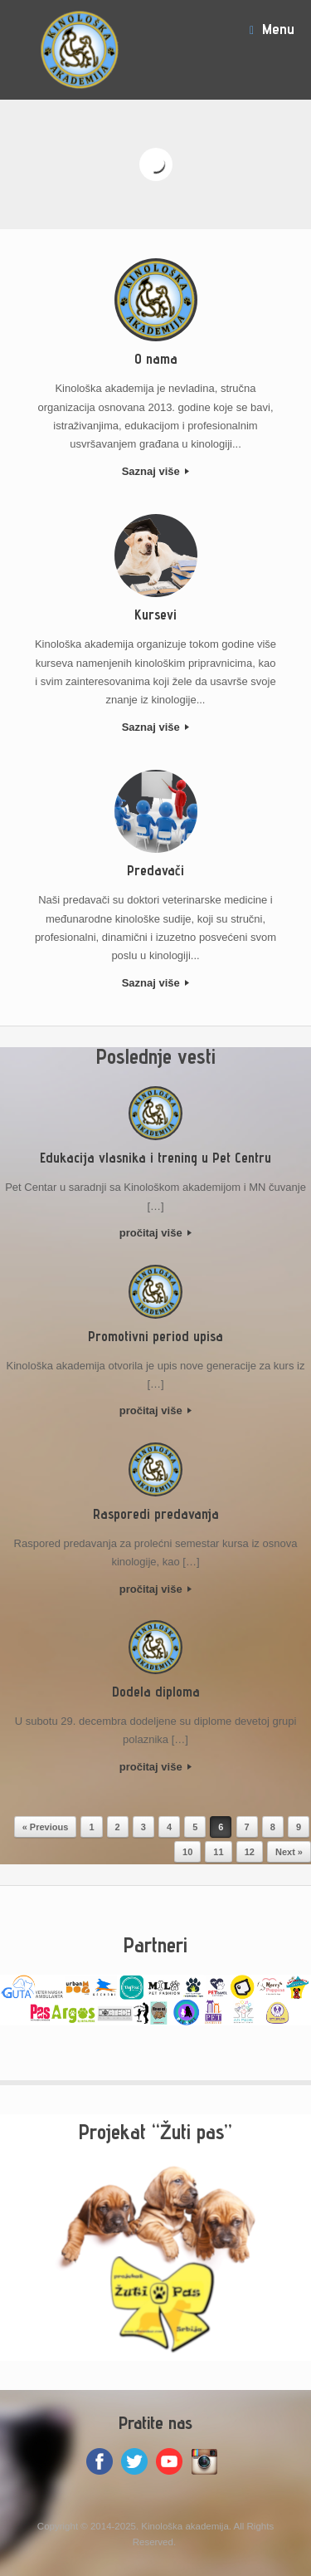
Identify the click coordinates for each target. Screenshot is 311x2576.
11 (218, 1852)
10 (187, 1852)
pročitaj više (155, 1233)
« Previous (45, 1827)
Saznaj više (156, 471)
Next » (289, 1852)
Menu (272, 29)
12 (250, 1852)
